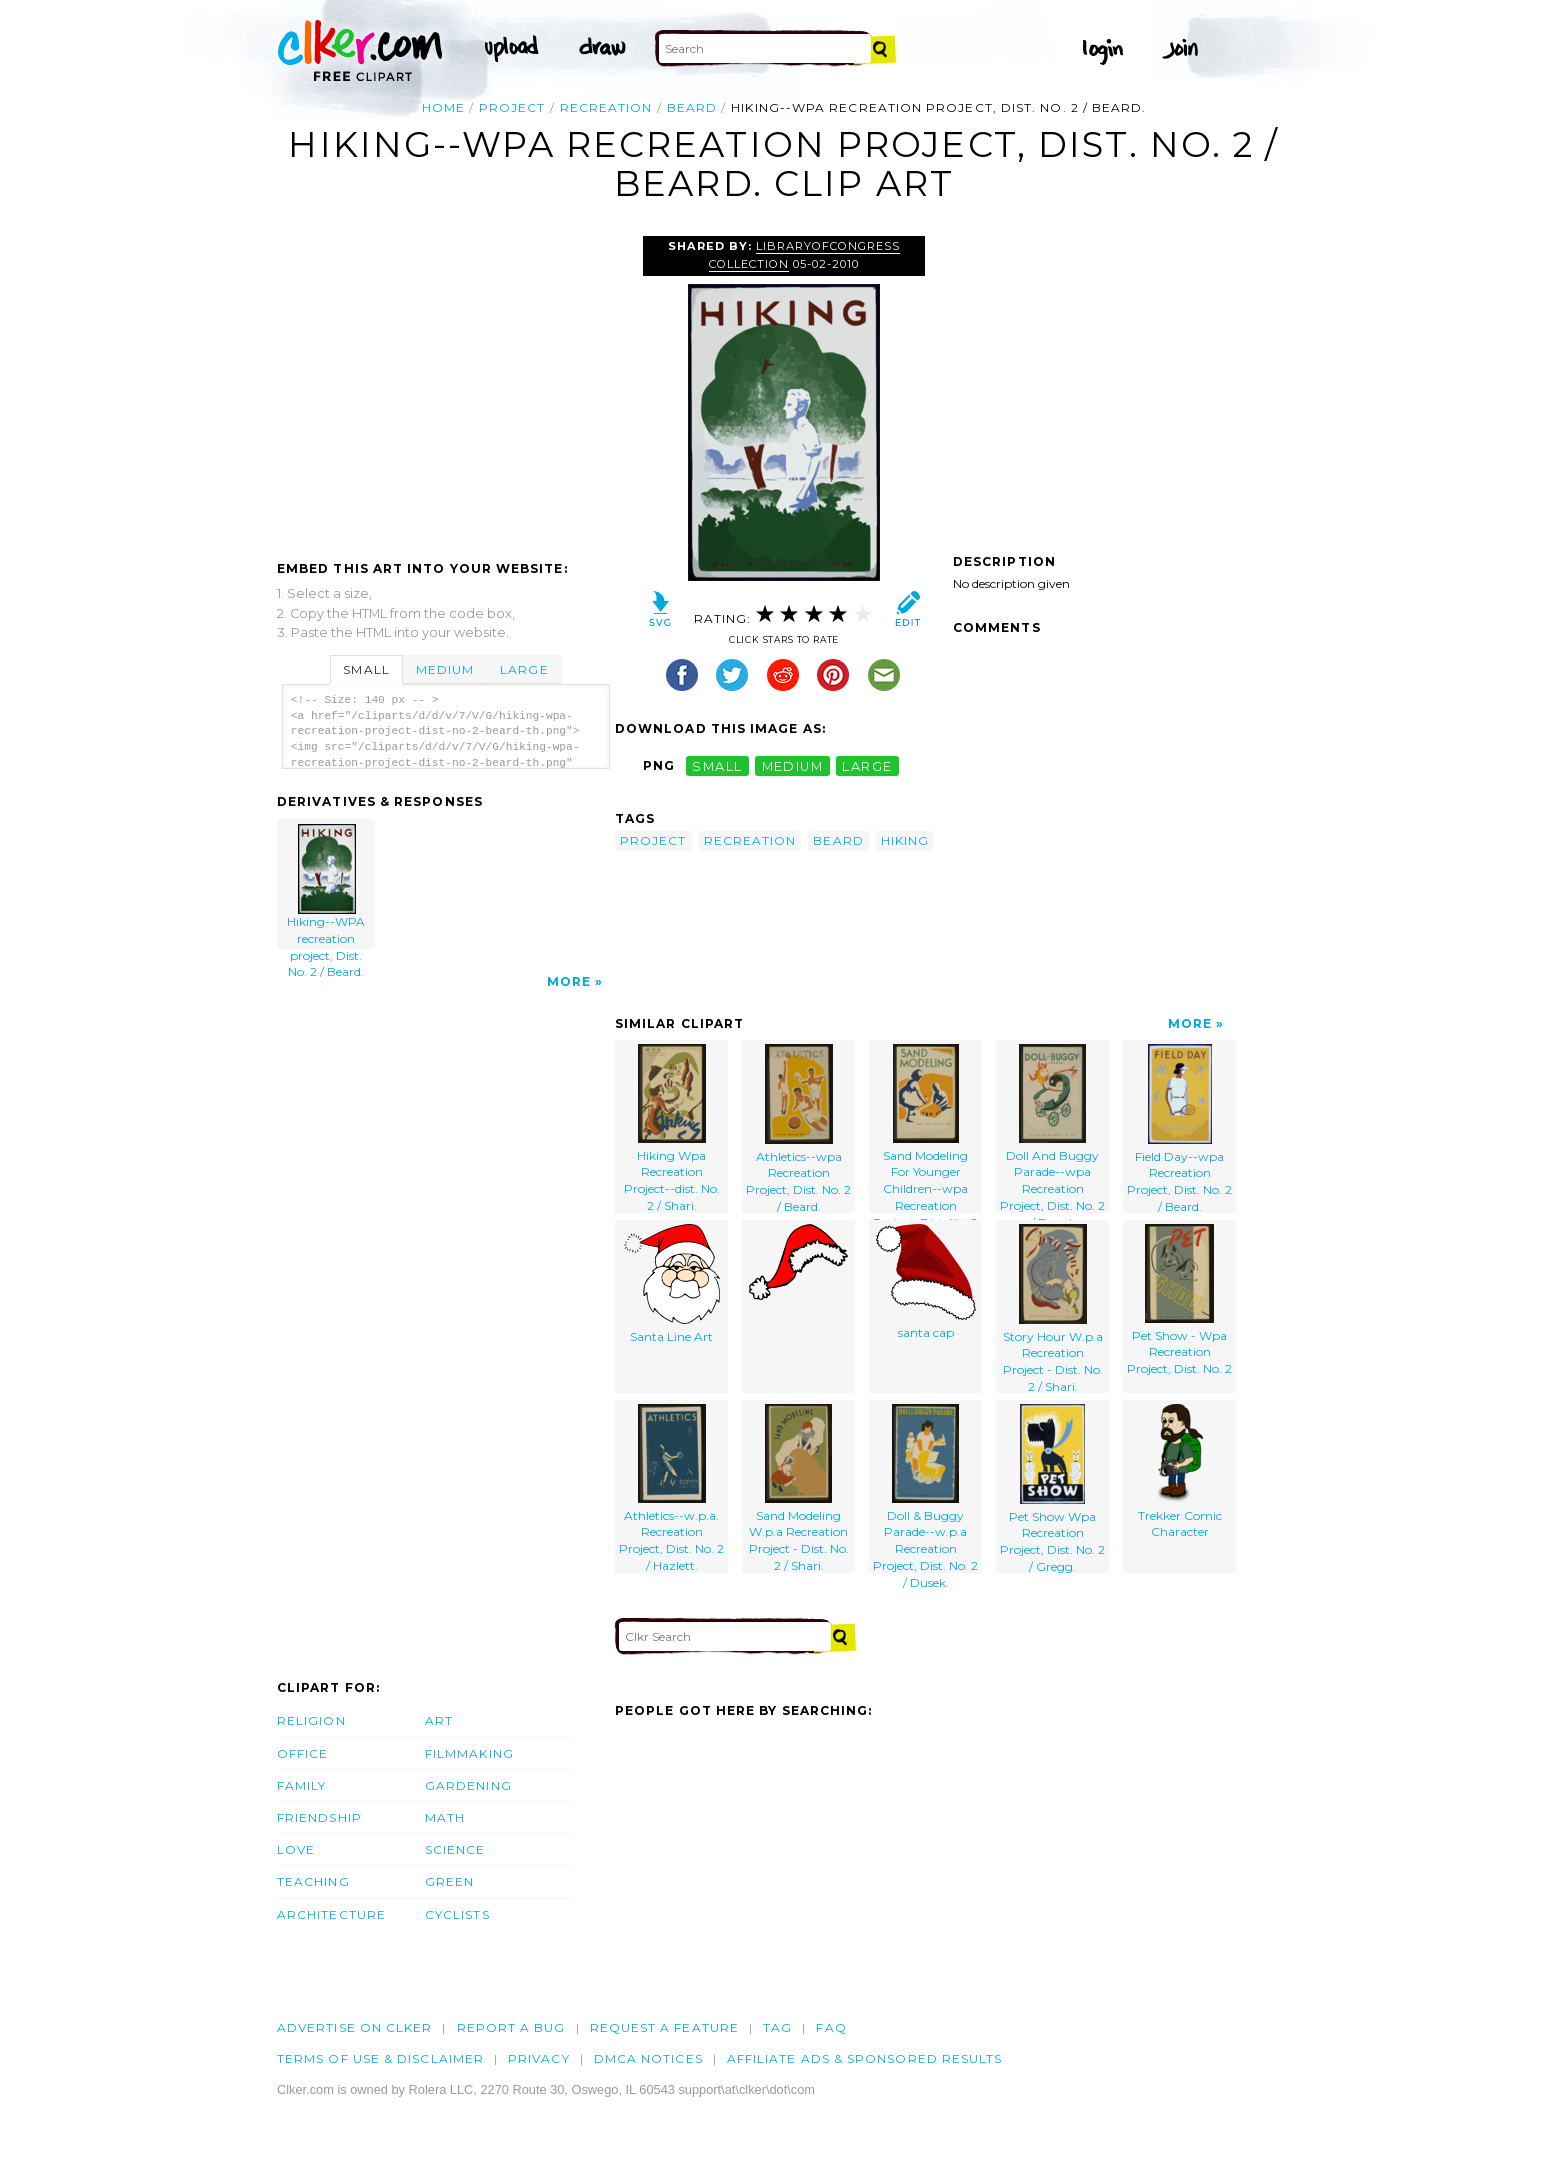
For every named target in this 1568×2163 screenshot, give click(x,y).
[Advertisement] (445, 386)
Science (455, 1849)
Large (524, 669)
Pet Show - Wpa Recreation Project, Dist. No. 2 (1179, 1300)
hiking (905, 840)
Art (439, 1720)
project (512, 107)
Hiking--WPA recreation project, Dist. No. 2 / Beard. (327, 886)
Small (366, 669)
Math (445, 1817)
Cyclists (457, 1914)
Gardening (468, 1785)
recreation (606, 107)
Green (449, 1881)
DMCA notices (648, 2058)
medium (793, 765)
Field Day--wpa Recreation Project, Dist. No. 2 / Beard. (1179, 1128)
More (569, 981)
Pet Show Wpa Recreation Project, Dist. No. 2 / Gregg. (1052, 1488)
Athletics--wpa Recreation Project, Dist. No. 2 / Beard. (798, 1128)
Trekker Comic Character (1180, 1472)
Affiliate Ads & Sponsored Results (865, 2058)
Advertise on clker (354, 2027)
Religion (311, 1720)
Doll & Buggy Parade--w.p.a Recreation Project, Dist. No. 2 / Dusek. (925, 1488)
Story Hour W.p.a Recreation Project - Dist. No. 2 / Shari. (1053, 1308)
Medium (445, 669)
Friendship (319, 1817)
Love (296, 1849)
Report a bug (511, 2027)
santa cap (926, 1282)
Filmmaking (469, 1753)
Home (443, 107)
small (717, 765)
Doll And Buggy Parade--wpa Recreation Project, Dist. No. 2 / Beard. (1052, 1128)
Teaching (313, 1881)
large (867, 765)
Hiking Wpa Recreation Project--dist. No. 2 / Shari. (672, 1128)
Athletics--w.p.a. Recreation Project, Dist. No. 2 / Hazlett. (671, 1488)
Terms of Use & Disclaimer (380, 2058)
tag (777, 2027)
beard (692, 107)
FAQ (831, 2027)
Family (301, 1785)
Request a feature (664, 2027)
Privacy (539, 2058)
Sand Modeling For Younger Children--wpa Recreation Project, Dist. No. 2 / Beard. (925, 1128)
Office (302, 1753)
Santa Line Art (672, 1284)
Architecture (331, 1914)
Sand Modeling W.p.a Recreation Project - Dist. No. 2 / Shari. (799, 1488)
